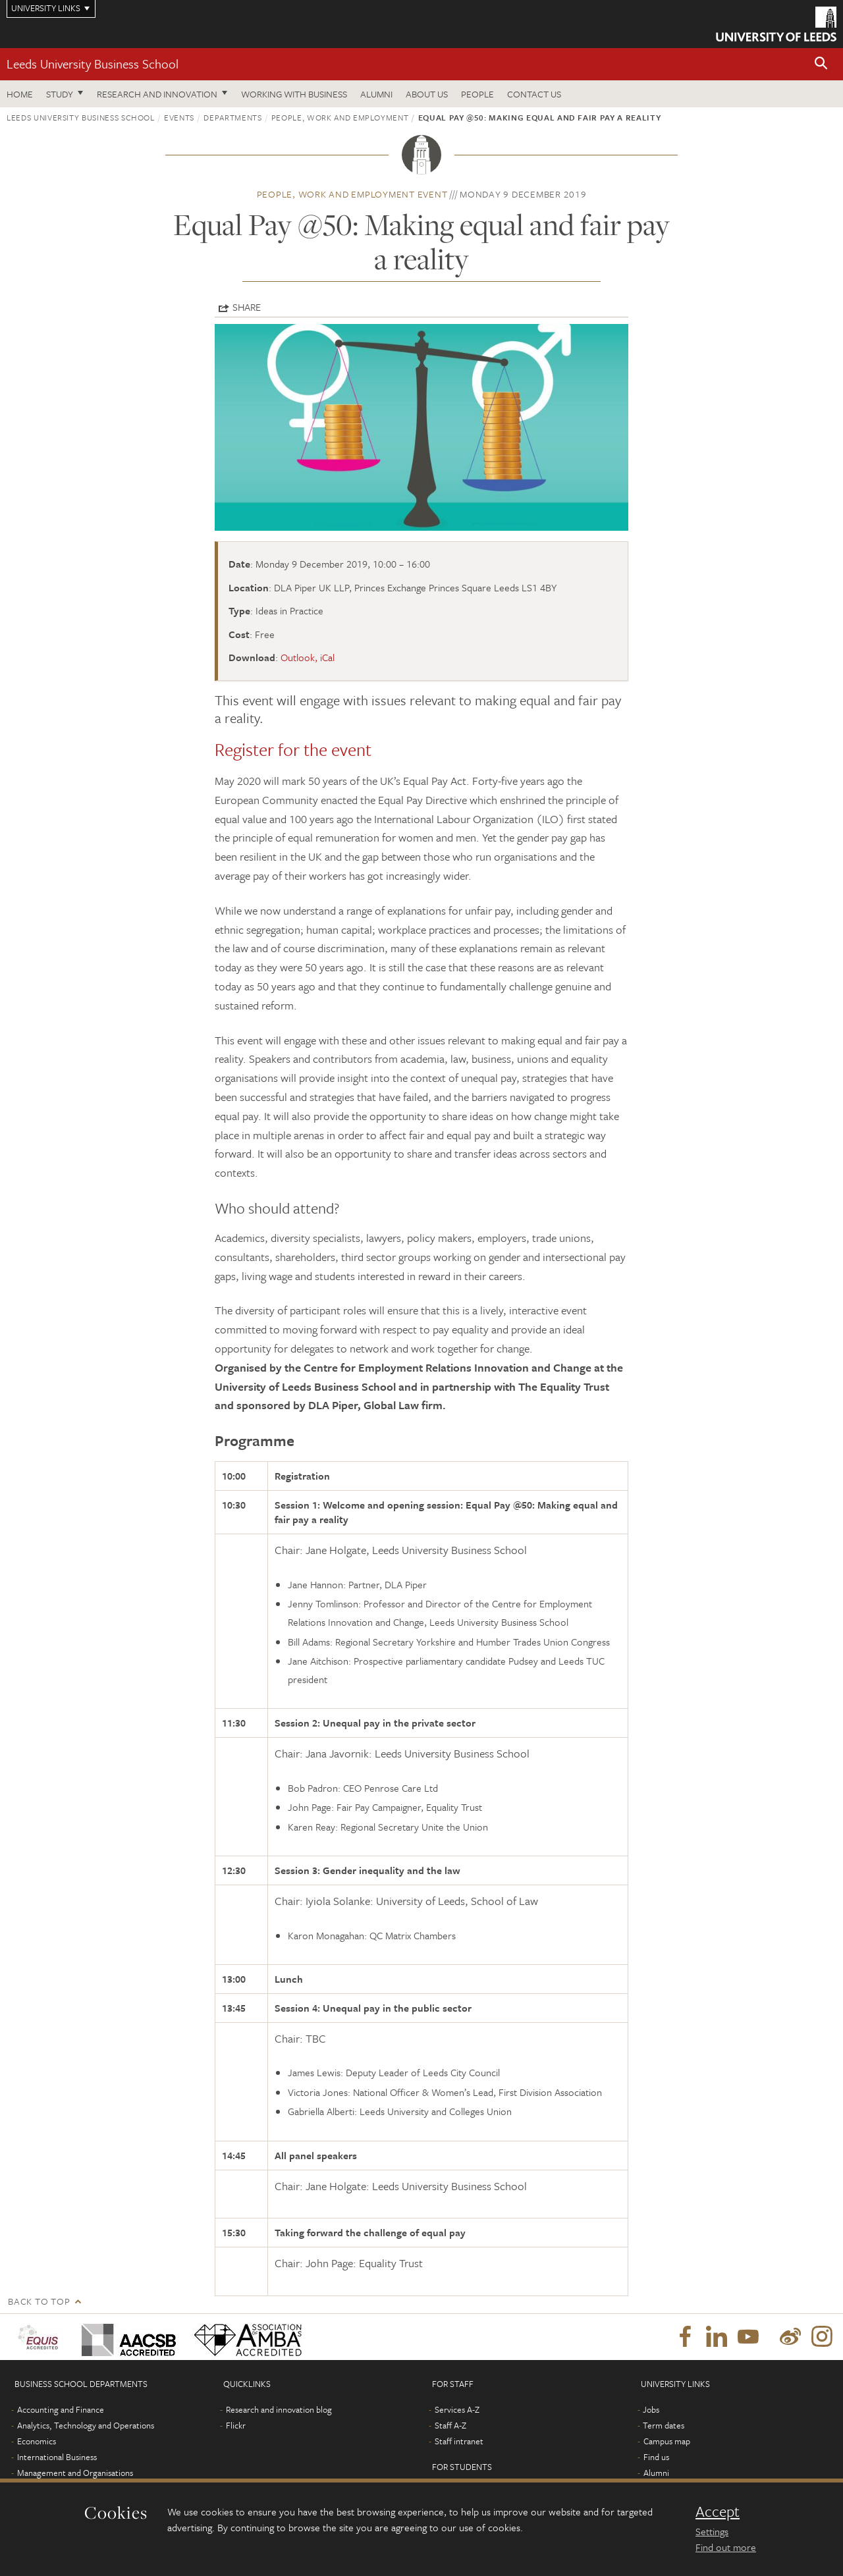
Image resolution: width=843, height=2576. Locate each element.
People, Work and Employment (340, 117)
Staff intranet (459, 2441)
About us (427, 94)
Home (20, 94)
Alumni (376, 94)
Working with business (294, 94)
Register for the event (293, 749)
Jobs (651, 2409)
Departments (232, 117)
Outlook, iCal (308, 657)
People (477, 94)
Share (246, 307)
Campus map (666, 2441)
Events (179, 117)
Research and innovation (157, 94)
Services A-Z (457, 2409)
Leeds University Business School (92, 63)
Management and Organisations (75, 2472)
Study (59, 94)
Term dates (663, 2425)
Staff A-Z (450, 2425)
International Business (57, 2456)
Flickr (236, 2425)
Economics (36, 2441)
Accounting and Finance (60, 2409)
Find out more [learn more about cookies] (725, 2547)
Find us (656, 2456)
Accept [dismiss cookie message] (717, 2511)
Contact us (534, 94)
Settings (711, 2531)
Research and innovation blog (279, 2409)
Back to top (39, 2301)
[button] (821, 64)
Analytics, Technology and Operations (85, 2425)
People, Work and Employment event (352, 194)
